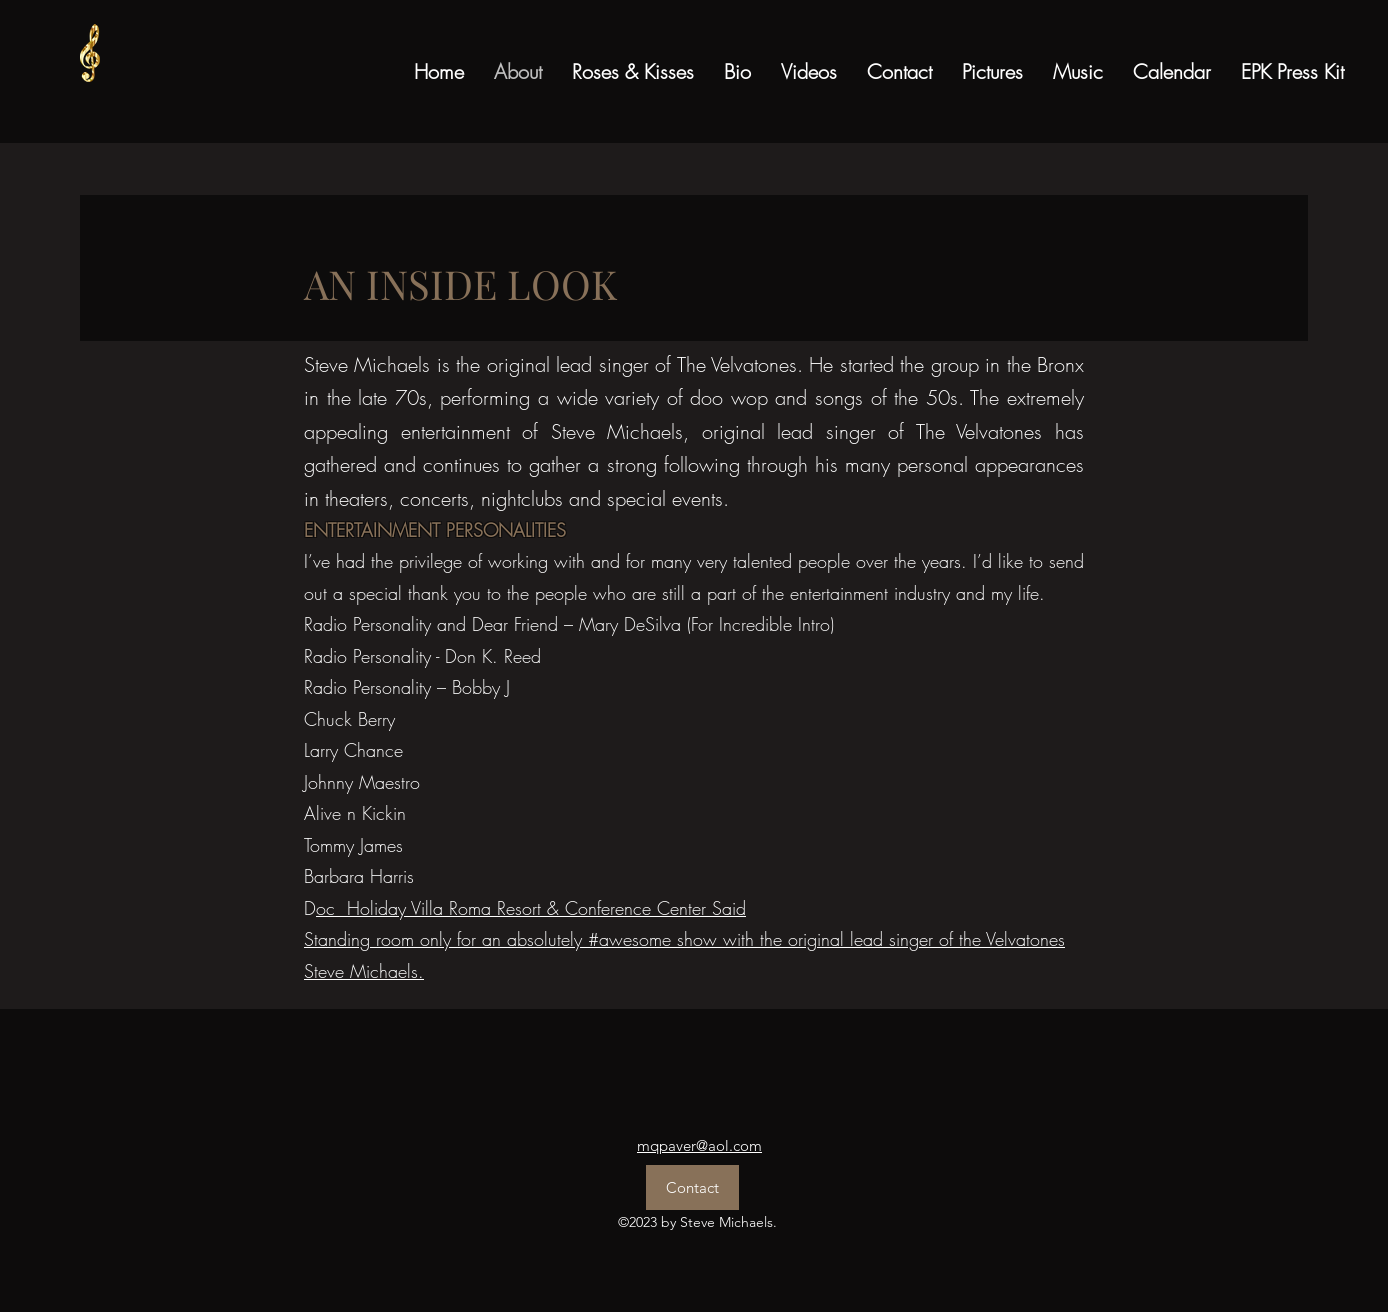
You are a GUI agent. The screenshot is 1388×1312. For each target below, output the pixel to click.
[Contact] (692, 1187)
